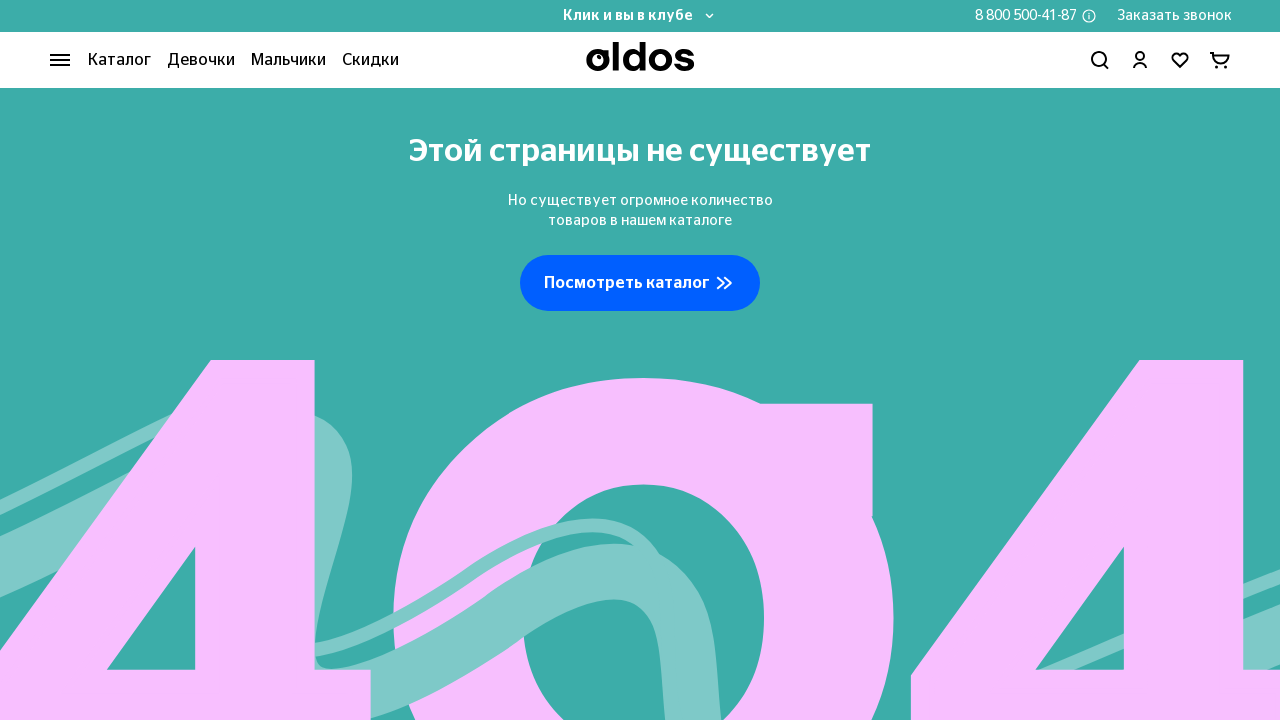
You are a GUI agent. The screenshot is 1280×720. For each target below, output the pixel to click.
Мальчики (288, 60)
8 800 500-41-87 (1026, 16)
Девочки (201, 60)
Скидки (370, 60)
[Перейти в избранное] (1180, 60)
